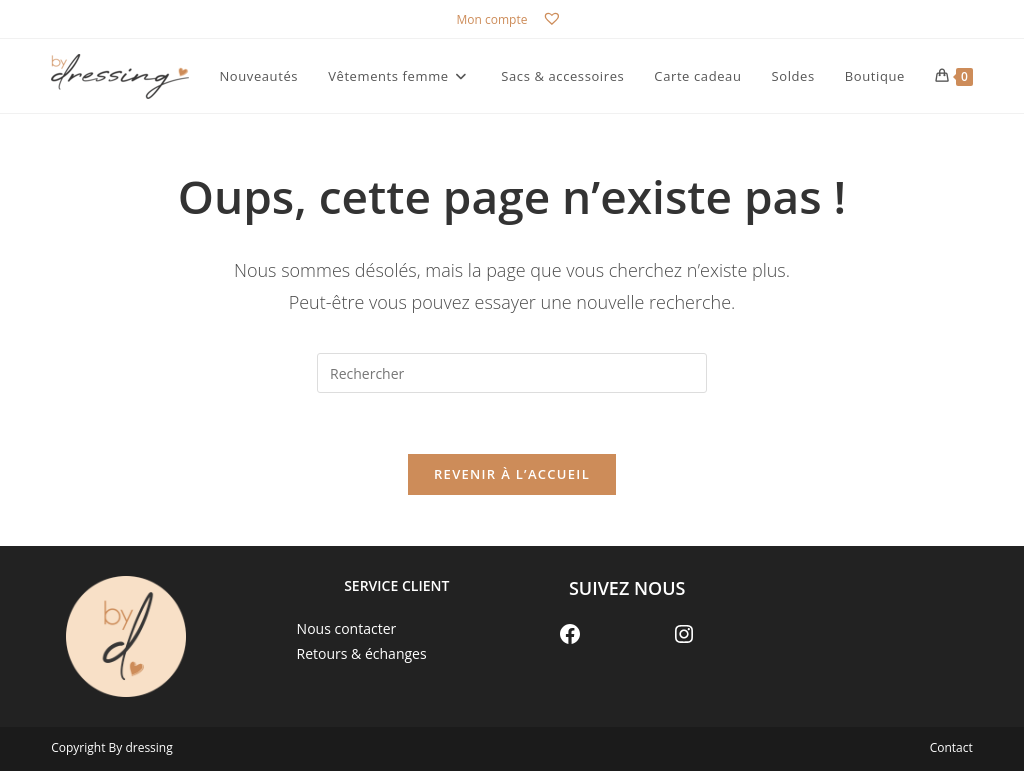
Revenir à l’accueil (512, 474)
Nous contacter (347, 628)
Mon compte (492, 19)
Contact (951, 747)
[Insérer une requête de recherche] (512, 373)
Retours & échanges (362, 653)
